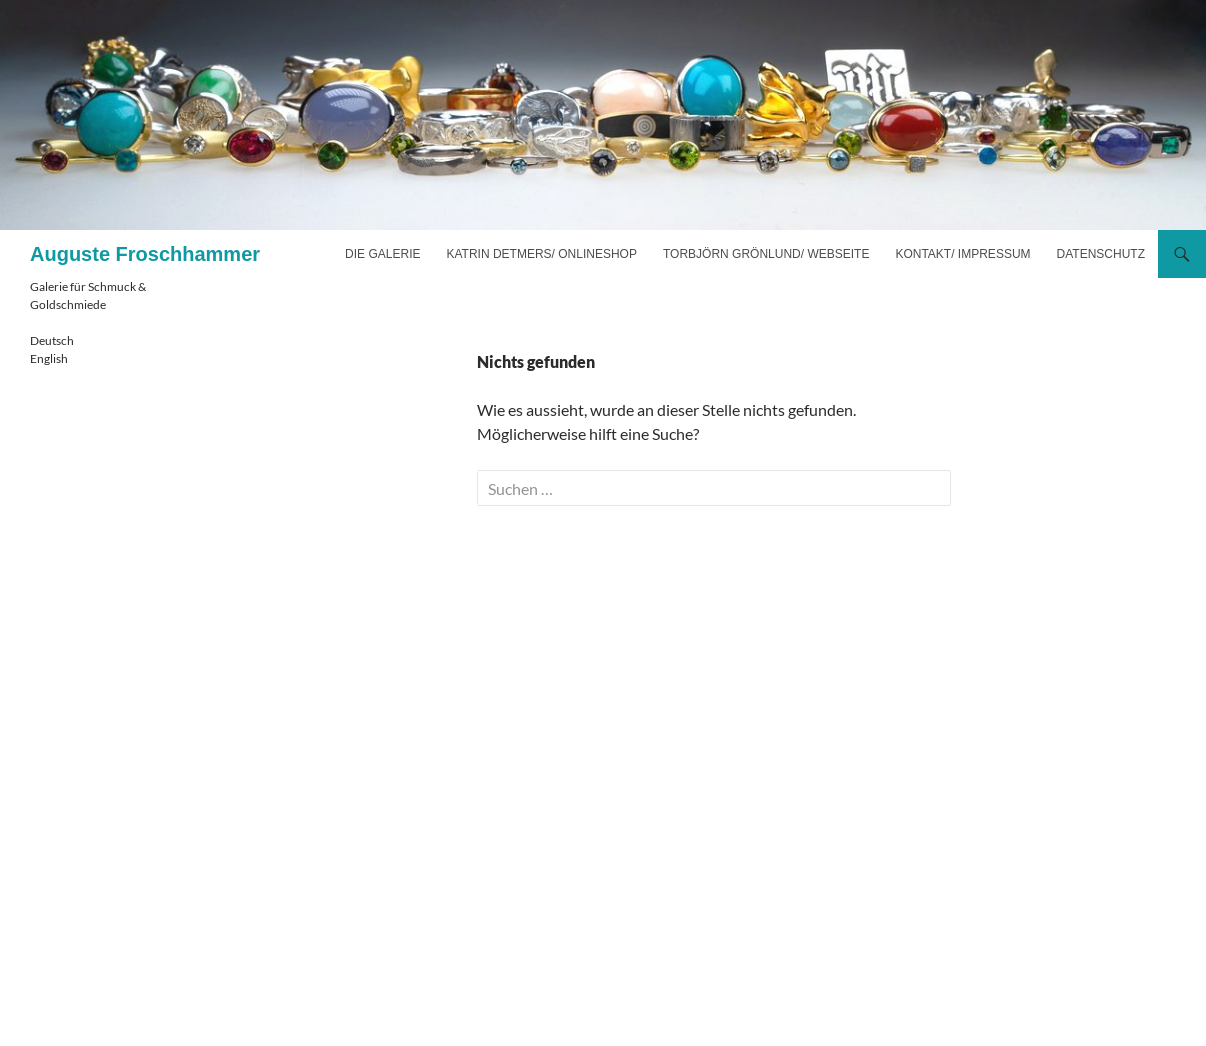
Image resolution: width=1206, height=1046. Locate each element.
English (49, 358)
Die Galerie (382, 254)
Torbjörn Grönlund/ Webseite (766, 254)
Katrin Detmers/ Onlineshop (541, 254)
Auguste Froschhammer (145, 254)
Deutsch (52, 340)
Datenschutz (1101, 254)
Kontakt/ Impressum (962, 254)
